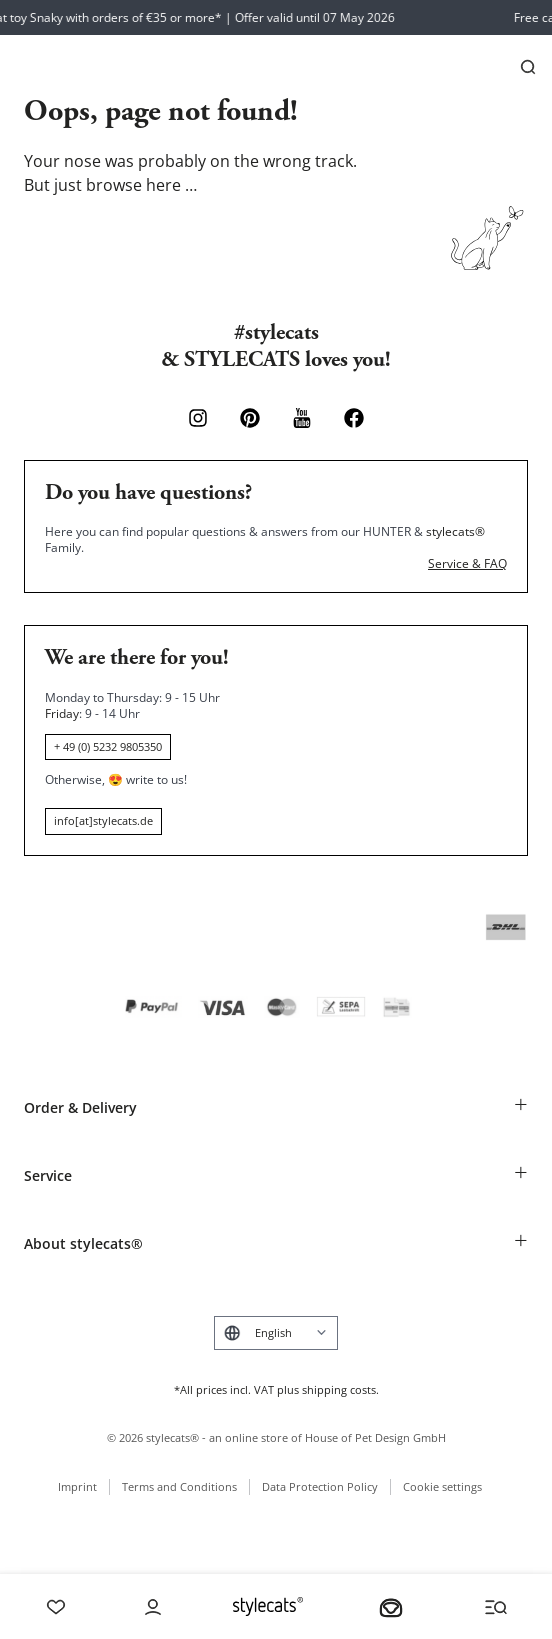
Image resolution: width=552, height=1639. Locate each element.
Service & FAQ (467, 564)
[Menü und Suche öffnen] (496, 1607)
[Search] (528, 67)
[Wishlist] (56, 1607)
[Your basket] (391, 1607)
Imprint (77, 1486)
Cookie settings (442, 1486)
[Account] (153, 1607)
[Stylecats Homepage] (268, 1606)
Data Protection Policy (320, 1486)
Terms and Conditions (179, 1486)
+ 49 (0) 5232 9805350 (108, 746)
